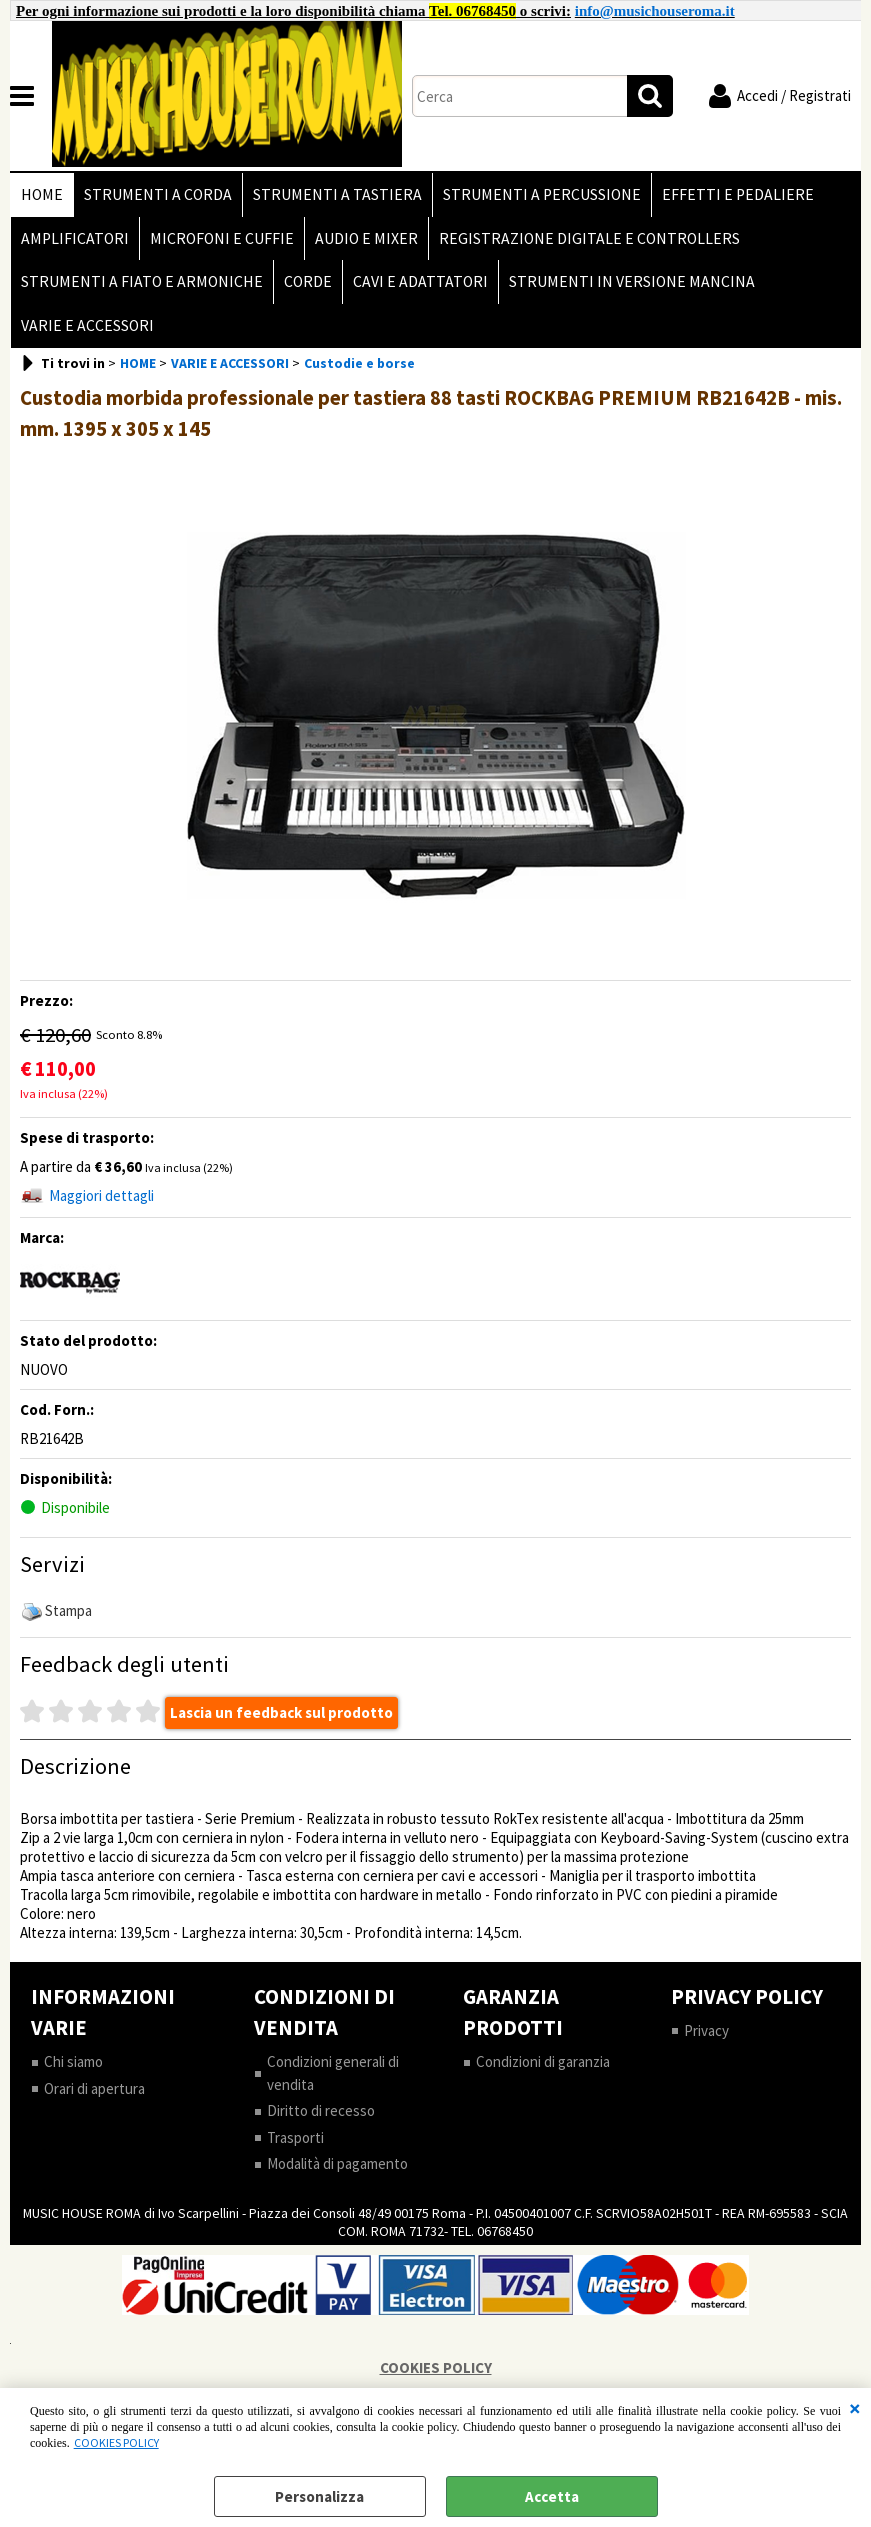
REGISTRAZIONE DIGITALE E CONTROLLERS (589, 238)
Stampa (68, 1610)
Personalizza (319, 2496)
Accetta (552, 2496)
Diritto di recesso (321, 2110)
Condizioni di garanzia (543, 2061)
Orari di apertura (94, 2088)
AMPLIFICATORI (75, 238)
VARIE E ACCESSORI (87, 325)
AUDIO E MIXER (366, 238)
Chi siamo (73, 2061)
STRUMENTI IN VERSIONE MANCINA (632, 281)
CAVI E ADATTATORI (420, 281)
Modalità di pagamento (337, 2163)
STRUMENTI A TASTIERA (337, 194)
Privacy (706, 2030)
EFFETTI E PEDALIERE (738, 194)
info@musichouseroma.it (655, 11)
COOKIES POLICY (116, 2442)
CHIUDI (855, 2408)
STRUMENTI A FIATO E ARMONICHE (142, 281)
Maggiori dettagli (101, 1195)
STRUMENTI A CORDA (158, 194)
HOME (42, 194)
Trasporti (295, 2137)
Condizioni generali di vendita (333, 2073)
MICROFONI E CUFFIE (222, 238)
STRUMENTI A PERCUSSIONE (542, 194)
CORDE (308, 281)
